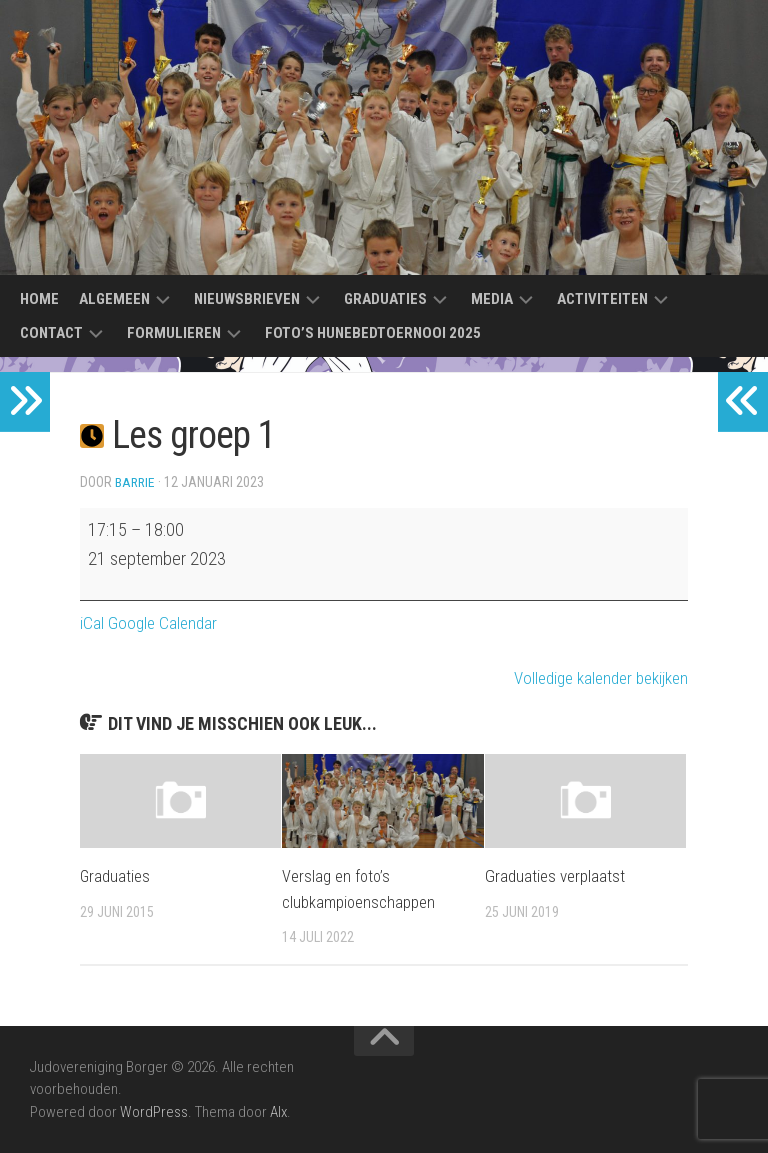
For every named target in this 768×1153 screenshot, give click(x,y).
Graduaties (385, 299)
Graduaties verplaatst (555, 876)
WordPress (154, 1112)
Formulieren (174, 333)
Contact (51, 333)
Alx (278, 1112)
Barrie (136, 482)
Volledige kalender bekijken (594, 677)
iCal (92, 622)
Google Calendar (164, 622)
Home (39, 299)
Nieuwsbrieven (247, 299)
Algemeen (114, 299)
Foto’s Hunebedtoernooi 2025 (373, 333)
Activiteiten (602, 299)
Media (492, 299)
